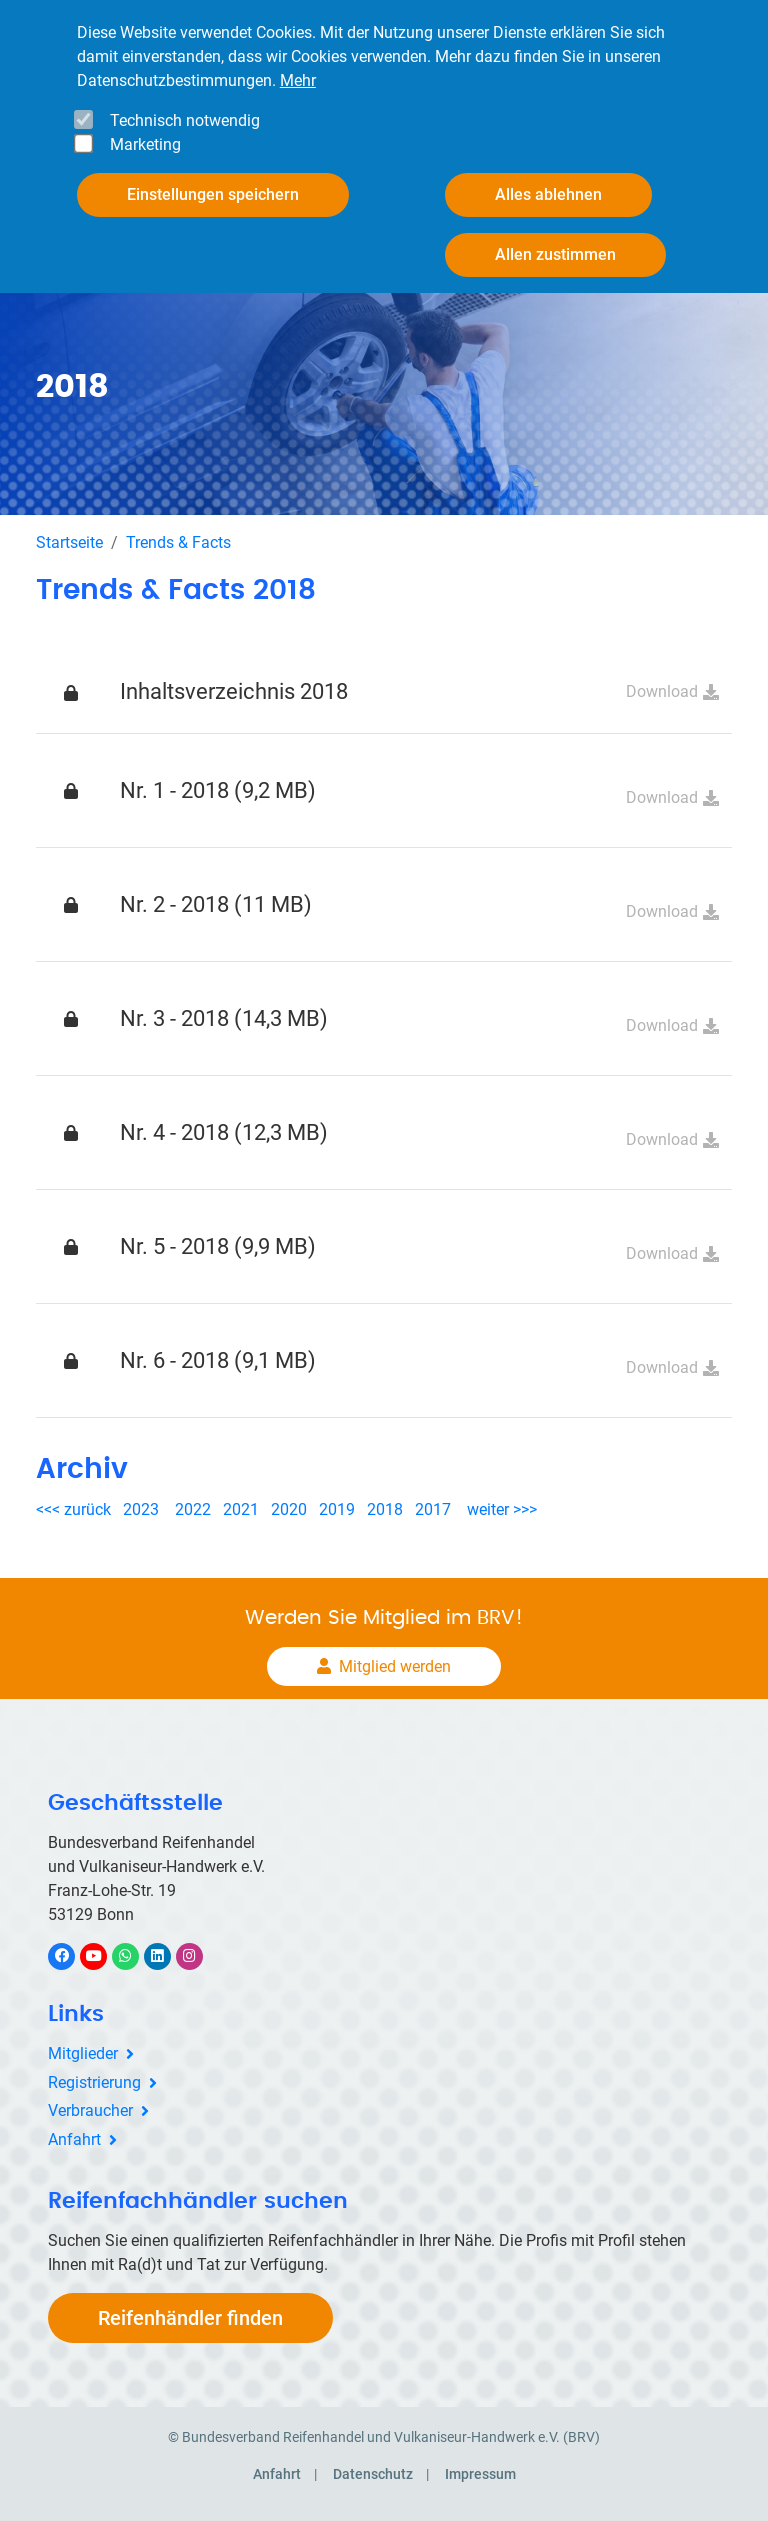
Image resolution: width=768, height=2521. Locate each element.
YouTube (105, 1955)
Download (662, 691)
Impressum (480, 2474)
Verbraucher (90, 2110)
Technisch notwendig (185, 120)
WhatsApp (135, 1955)
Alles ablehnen (548, 194)
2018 (385, 1509)
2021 (241, 1509)
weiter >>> (502, 1509)
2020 (293, 1509)
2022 (193, 1509)
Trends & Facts (178, 542)
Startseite (69, 542)
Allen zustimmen (555, 254)
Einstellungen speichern (213, 194)
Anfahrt (74, 2139)
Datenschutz (373, 2474)
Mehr (298, 80)
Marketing (145, 144)
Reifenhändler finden (190, 2318)
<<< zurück (75, 1509)
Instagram (199, 1955)
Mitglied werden (395, 1666)
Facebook (72, 1955)
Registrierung (94, 2082)
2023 (141, 1509)
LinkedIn (167, 1955)
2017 (433, 1509)
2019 (337, 1509)
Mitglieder (83, 2053)
